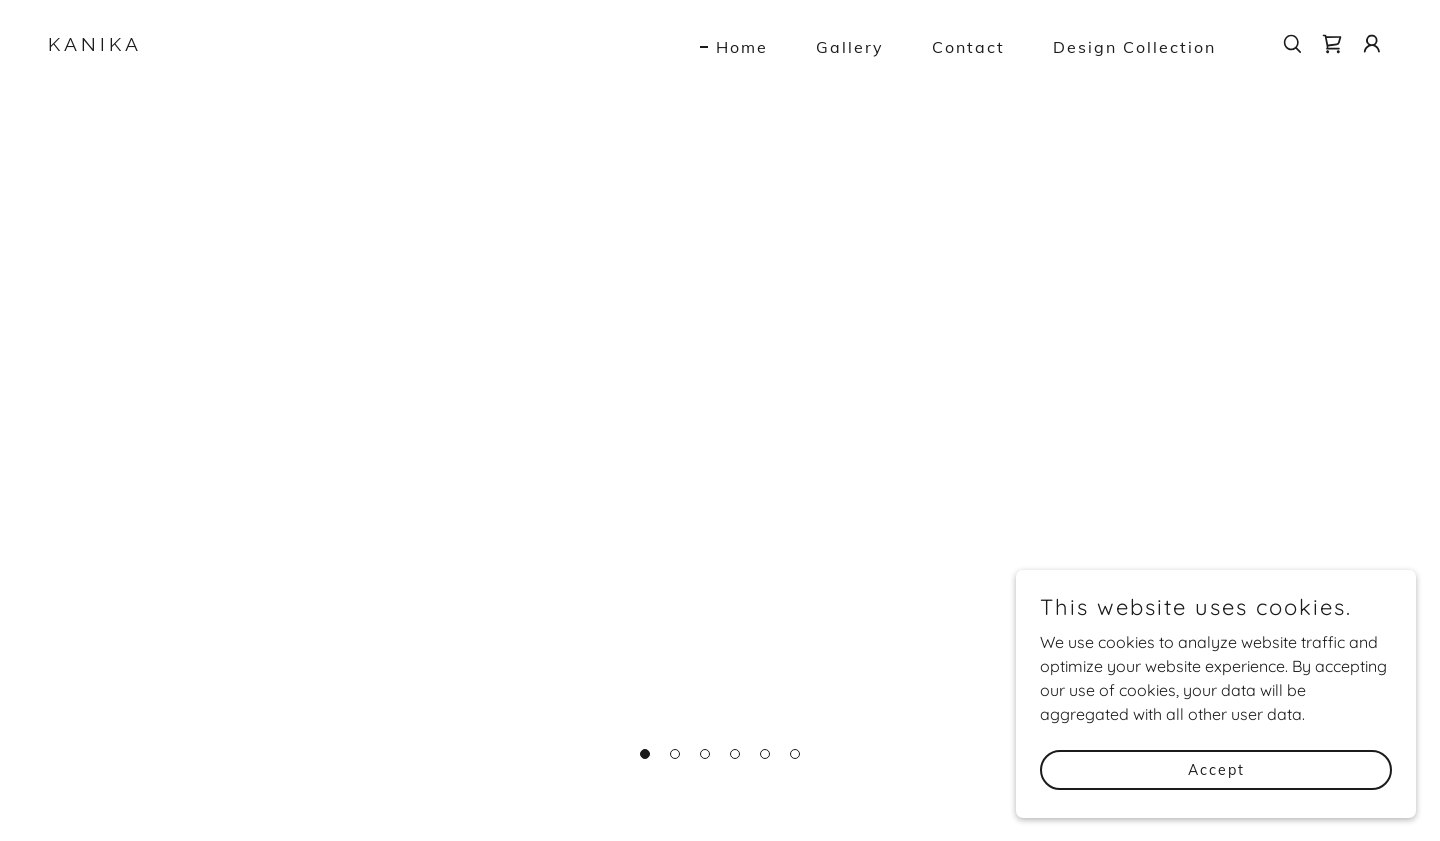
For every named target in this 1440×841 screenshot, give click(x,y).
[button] (1372, 44)
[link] (236, 45)
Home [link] (742, 47)
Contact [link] (968, 47)
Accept (1216, 769)
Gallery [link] (850, 47)
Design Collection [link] (1134, 47)
